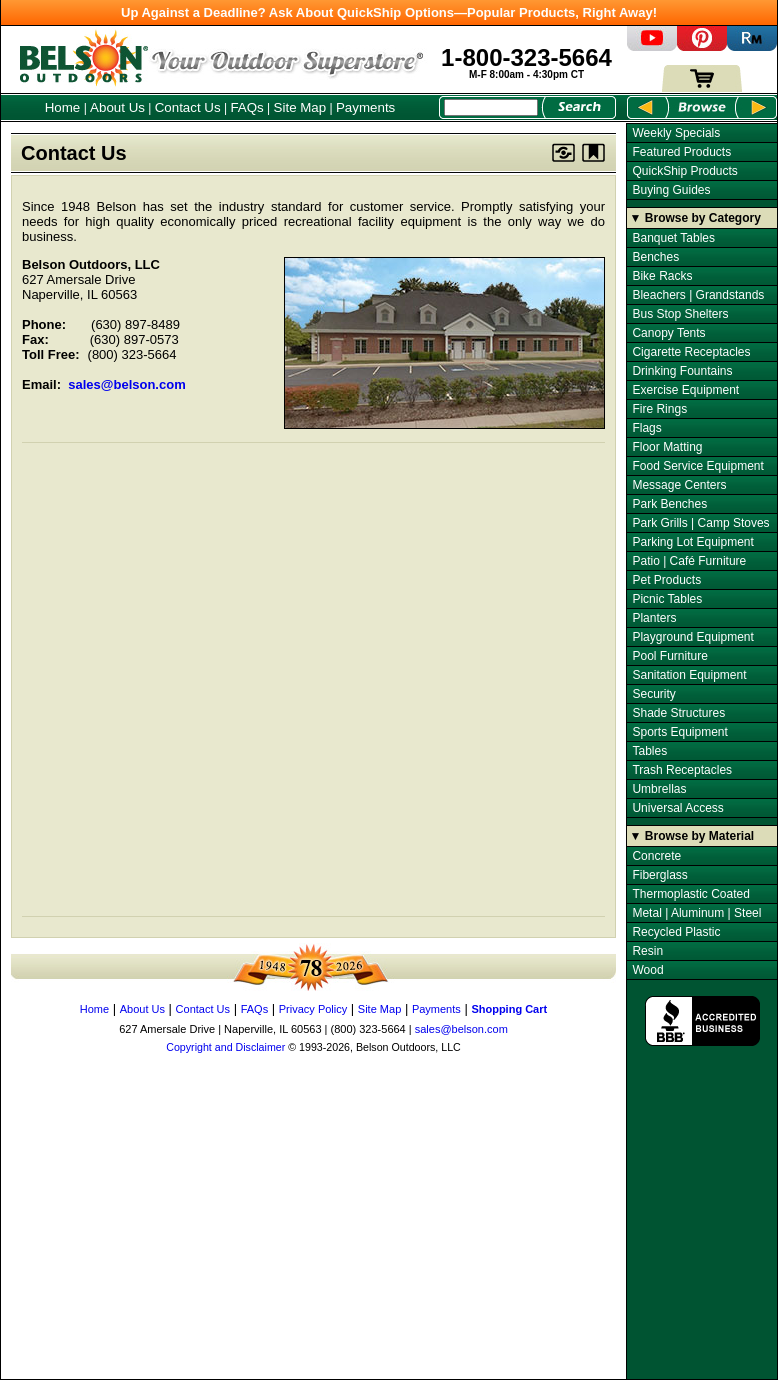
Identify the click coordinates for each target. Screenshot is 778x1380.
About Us (117, 107)
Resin (647, 951)
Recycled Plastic (676, 932)
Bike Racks (662, 276)
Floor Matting (667, 447)
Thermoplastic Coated (690, 894)
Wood (647, 970)
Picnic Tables (667, 599)
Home (63, 107)
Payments (365, 107)
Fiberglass (659, 875)
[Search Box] (491, 107)
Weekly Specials (676, 133)
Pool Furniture (669, 656)
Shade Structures (678, 713)
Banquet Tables (673, 238)
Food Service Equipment (697, 466)
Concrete (656, 856)
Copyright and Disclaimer (225, 1047)
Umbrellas (659, 789)
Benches (655, 257)
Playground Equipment (692, 637)
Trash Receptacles (682, 770)
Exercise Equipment (685, 390)
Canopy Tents (668, 333)
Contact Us (188, 107)
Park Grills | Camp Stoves (700, 523)
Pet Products (666, 580)
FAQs (246, 107)
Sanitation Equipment (689, 675)
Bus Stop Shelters (680, 314)
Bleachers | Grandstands (698, 295)
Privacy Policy (313, 1009)
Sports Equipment (679, 732)
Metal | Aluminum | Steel (696, 913)
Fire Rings (659, 409)
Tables (649, 751)
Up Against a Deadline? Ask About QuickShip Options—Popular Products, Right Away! (389, 12)
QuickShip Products (684, 171)
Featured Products (681, 152)
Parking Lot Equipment (692, 542)
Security (653, 694)
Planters (654, 618)
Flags (646, 428)
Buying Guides (671, 190)
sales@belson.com (126, 384)
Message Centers (679, 485)
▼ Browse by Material (692, 836)
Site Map (300, 107)
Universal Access (677, 808)
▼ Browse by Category (695, 218)
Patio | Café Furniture (689, 561)
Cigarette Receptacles (691, 352)
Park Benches (669, 504)
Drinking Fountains (682, 371)
